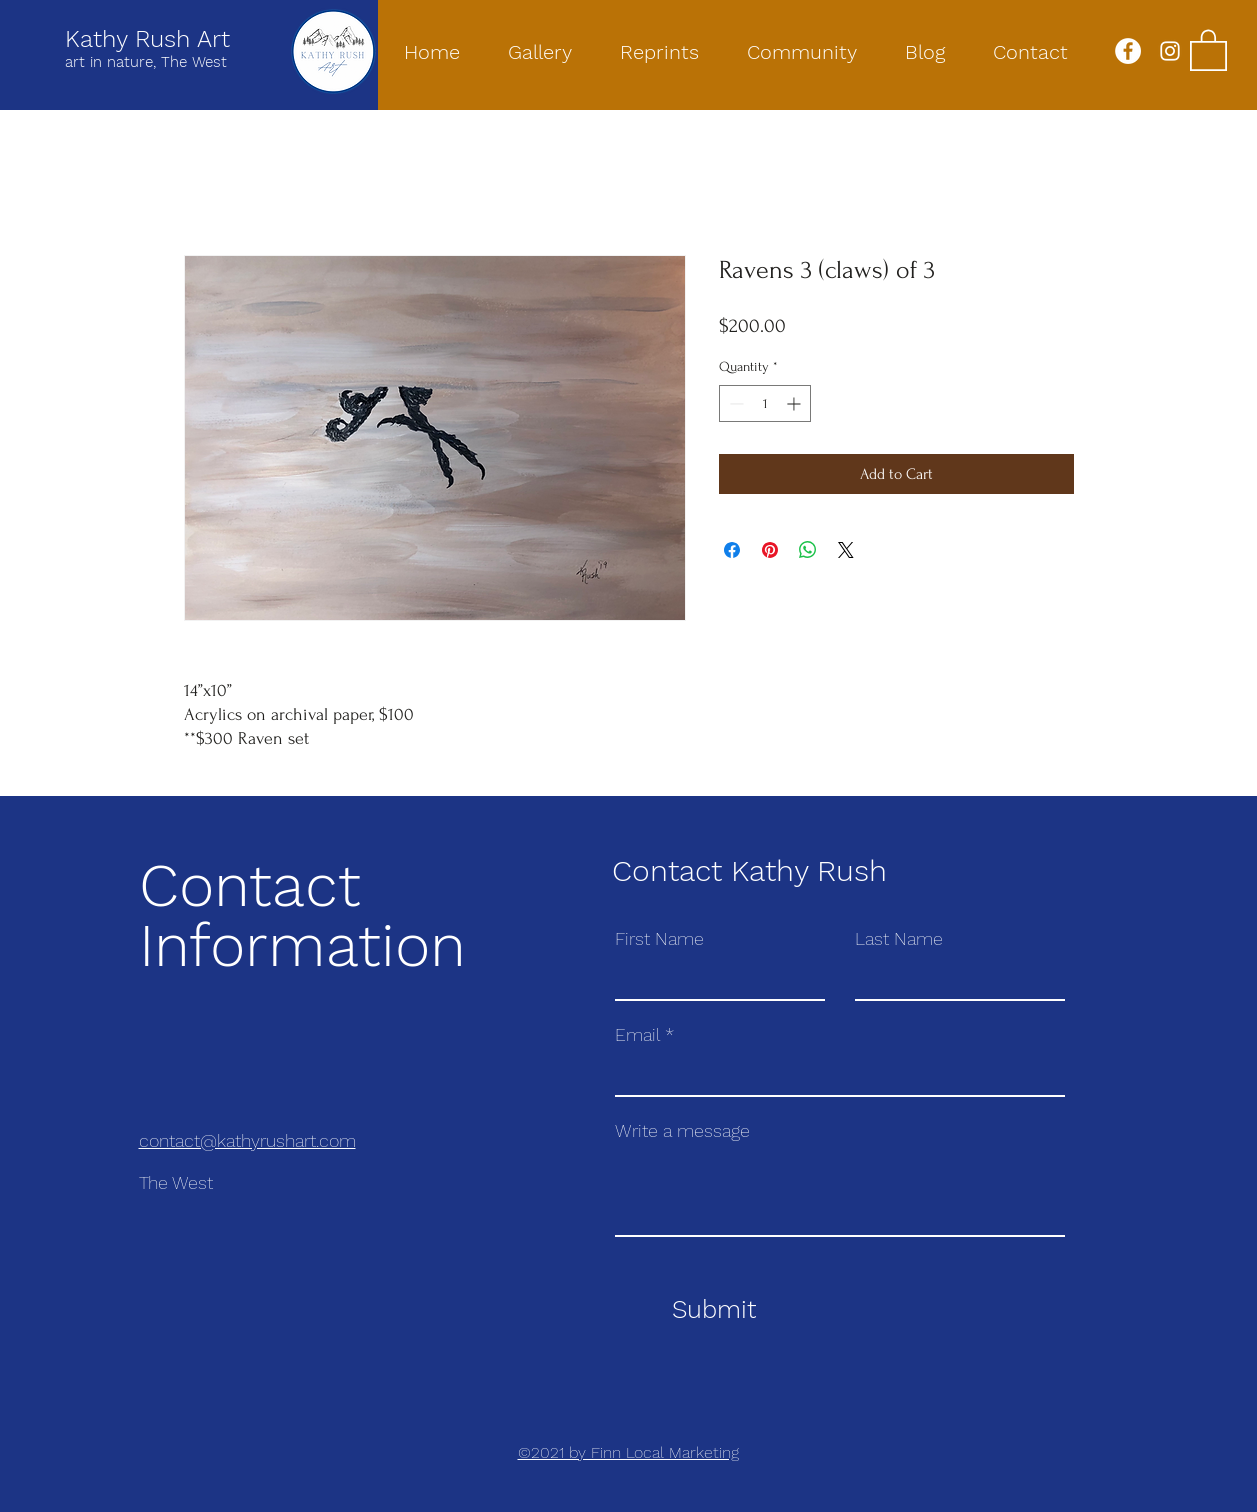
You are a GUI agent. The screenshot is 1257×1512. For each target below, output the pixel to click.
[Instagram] (1170, 51)
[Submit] (714, 1310)
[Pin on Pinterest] (770, 550)
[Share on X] (846, 550)
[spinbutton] (765, 403)
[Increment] (795, 403)
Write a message (682, 1131)
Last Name (899, 939)
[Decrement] (734, 403)
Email (637, 1035)
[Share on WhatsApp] (808, 550)
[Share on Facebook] (732, 550)
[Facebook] (1128, 51)
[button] (1208, 49)
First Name (659, 939)
